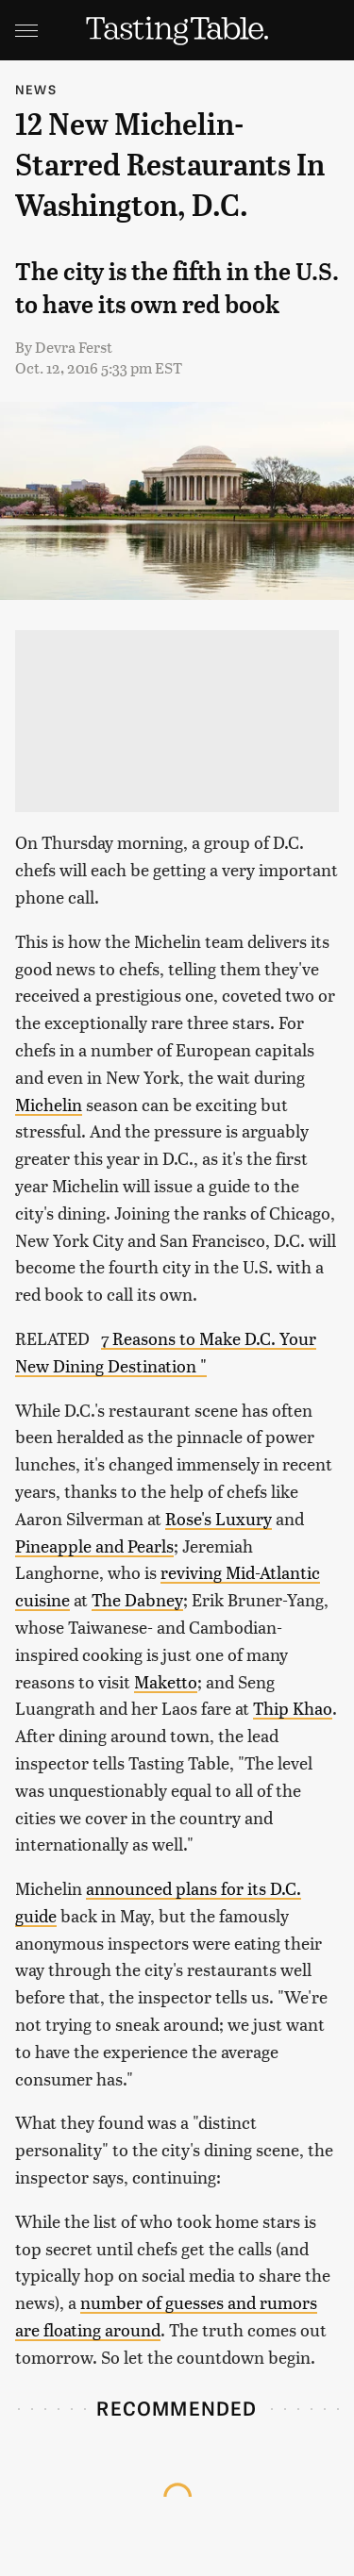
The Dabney (137, 1599)
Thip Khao (292, 1708)
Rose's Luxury (218, 1518)
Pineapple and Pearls (94, 1545)
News (36, 89)
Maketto (165, 1681)
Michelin (48, 1104)
